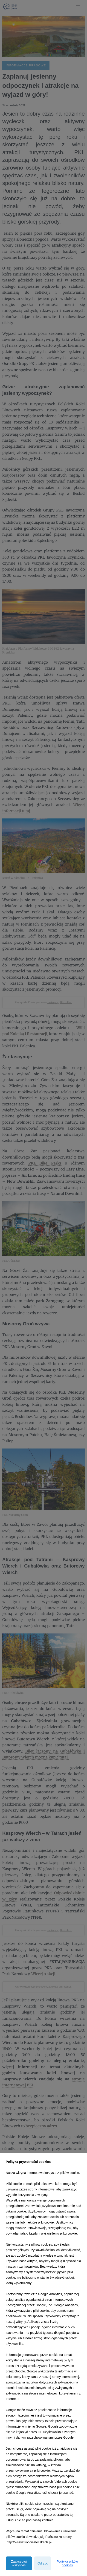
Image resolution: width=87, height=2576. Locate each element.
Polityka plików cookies (67, 2563)
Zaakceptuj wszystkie (19, 2563)
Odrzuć (43, 2563)
